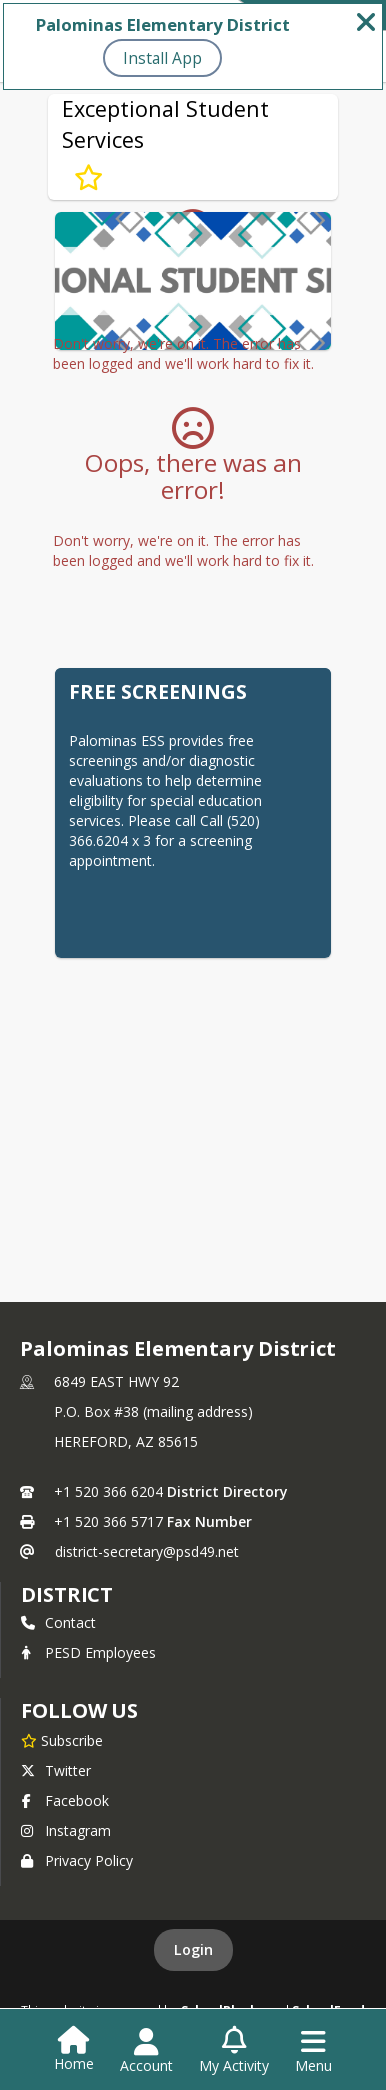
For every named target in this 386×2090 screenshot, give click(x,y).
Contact (58, 1622)
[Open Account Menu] (146, 2051)
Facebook (65, 1800)
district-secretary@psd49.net (147, 1551)
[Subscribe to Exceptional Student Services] (88, 178)
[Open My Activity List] (234, 2051)
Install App (162, 58)
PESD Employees (88, 1652)
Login (193, 1949)
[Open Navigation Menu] (313, 2051)
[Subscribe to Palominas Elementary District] (62, 1740)
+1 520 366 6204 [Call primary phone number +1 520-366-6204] (108, 1491)
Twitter (56, 1770)
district (67, 1594)
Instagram (66, 1830)
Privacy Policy (77, 1860)
